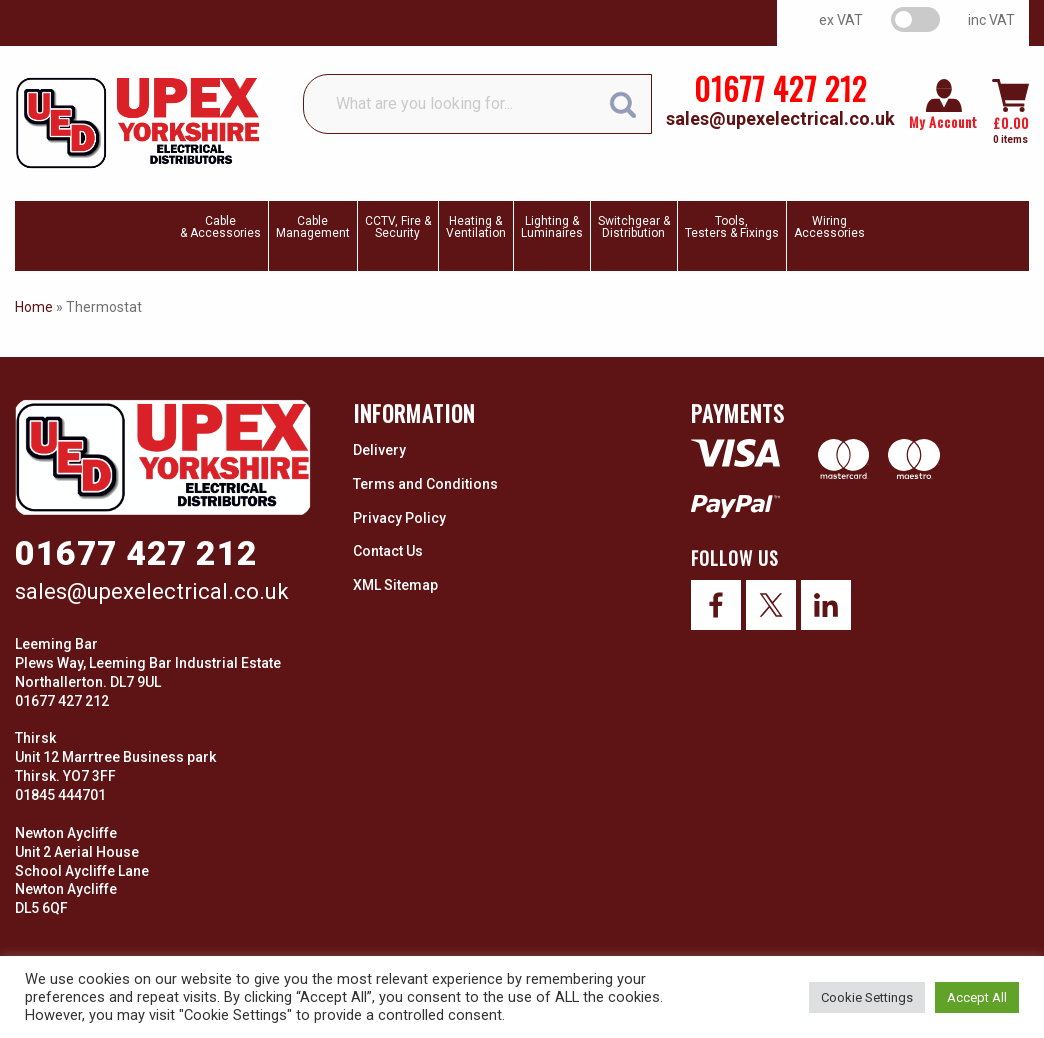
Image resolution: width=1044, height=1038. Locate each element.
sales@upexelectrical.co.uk (780, 118)
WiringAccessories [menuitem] (829, 227)
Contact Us (388, 551)
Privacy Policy (399, 518)
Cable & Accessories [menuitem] (220, 227)
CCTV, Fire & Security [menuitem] (398, 227)
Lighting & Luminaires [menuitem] (552, 227)
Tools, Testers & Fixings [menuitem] (732, 227)
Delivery (379, 450)
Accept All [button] (977, 997)
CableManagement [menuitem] (313, 227)
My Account (943, 122)
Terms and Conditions (425, 484)
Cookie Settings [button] (867, 997)
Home (34, 307)
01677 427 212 (780, 88)
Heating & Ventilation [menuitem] (476, 227)
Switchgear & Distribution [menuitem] (634, 227)
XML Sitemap (395, 585)
